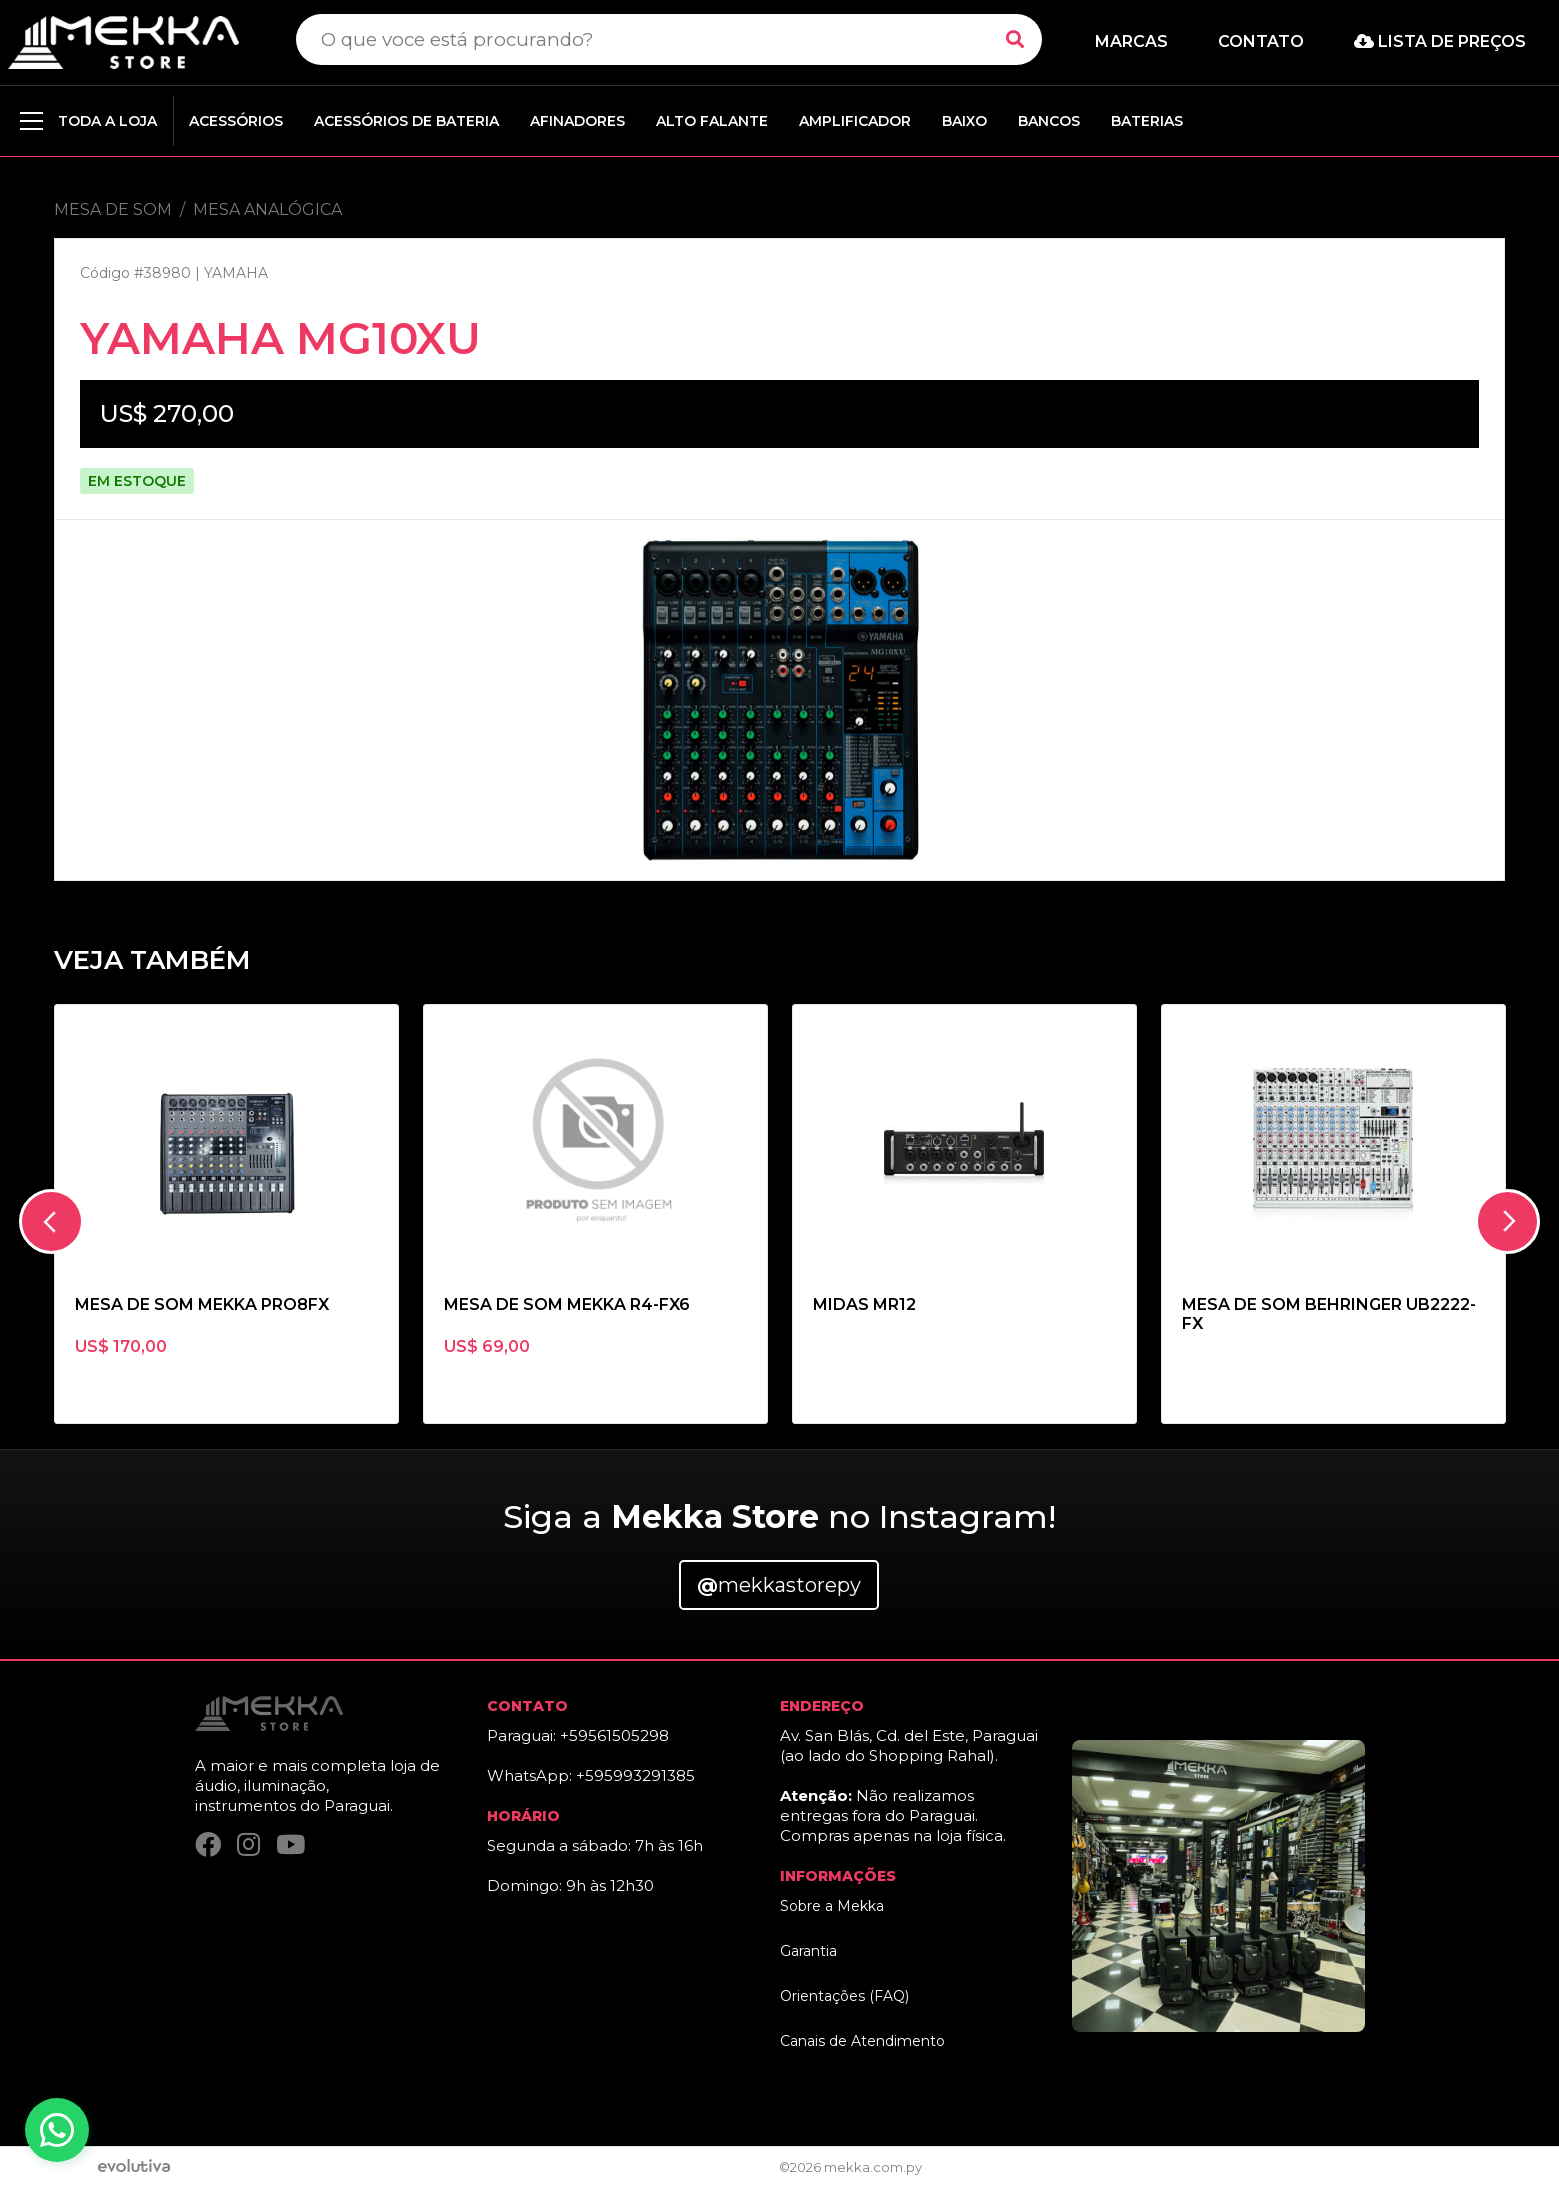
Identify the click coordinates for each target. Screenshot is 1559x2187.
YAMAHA (236, 273)
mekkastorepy (779, 1585)
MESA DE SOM (113, 209)
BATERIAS (1147, 121)
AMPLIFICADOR (855, 121)
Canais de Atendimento (862, 2041)
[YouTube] (290, 1844)
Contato (1261, 41)
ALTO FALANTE (712, 121)
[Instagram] (248, 1844)
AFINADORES (577, 121)
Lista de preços (1440, 41)
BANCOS (1049, 121)
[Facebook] (208, 1844)
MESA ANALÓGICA (267, 209)
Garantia (808, 1951)
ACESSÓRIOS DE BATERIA (406, 121)
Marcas (1131, 41)
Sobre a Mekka (832, 1906)
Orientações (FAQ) (844, 1996)
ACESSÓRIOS (236, 121)
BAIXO (964, 121)
